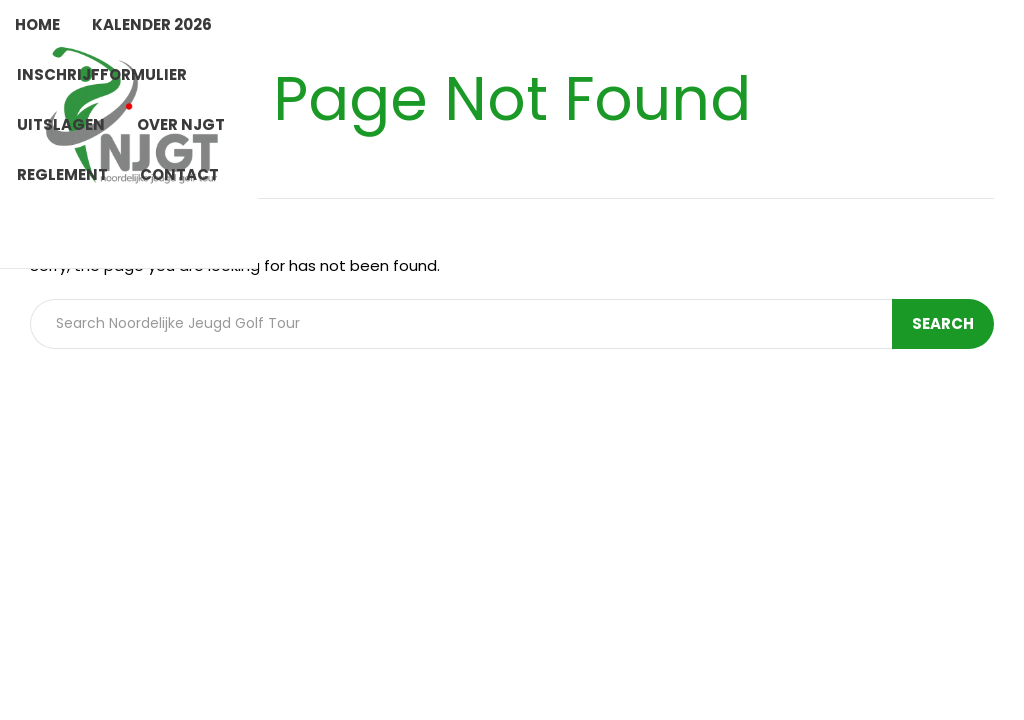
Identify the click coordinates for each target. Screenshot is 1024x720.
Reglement (62, 174)
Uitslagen (61, 124)
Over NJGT (181, 124)
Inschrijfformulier (102, 74)
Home (37, 24)
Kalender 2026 (152, 24)
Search (943, 323)
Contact (179, 174)
